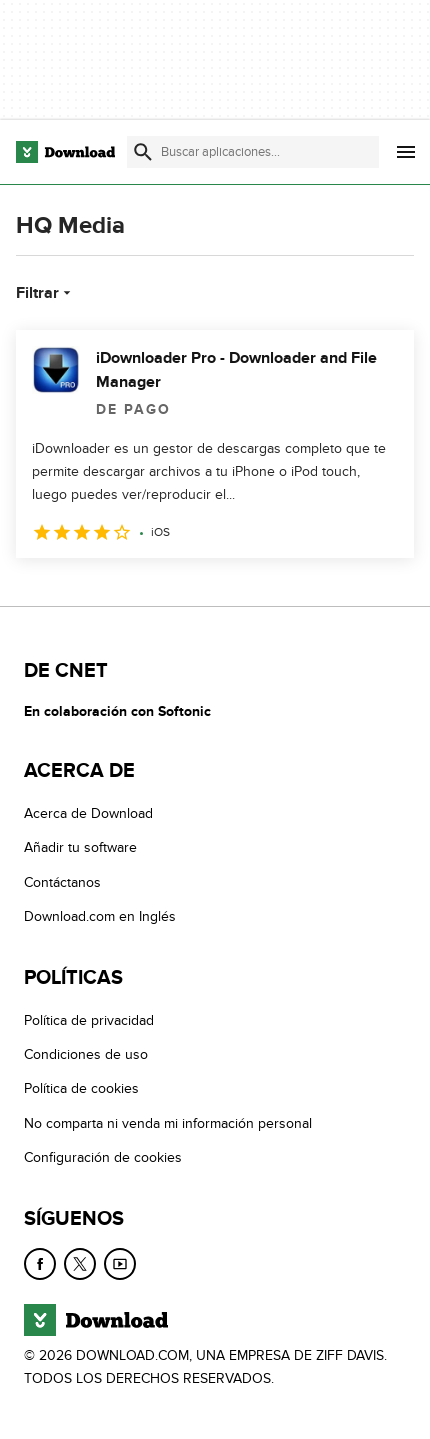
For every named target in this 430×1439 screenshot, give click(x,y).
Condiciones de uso (86, 1054)
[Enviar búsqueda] (143, 152)
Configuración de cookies (103, 1158)
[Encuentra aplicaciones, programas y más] (253, 152)
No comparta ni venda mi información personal (168, 1123)
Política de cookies (81, 1089)
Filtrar (45, 293)
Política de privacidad (89, 1020)
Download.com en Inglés (100, 917)
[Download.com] (65, 152)
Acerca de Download (88, 813)
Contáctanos (62, 882)
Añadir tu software (80, 848)
